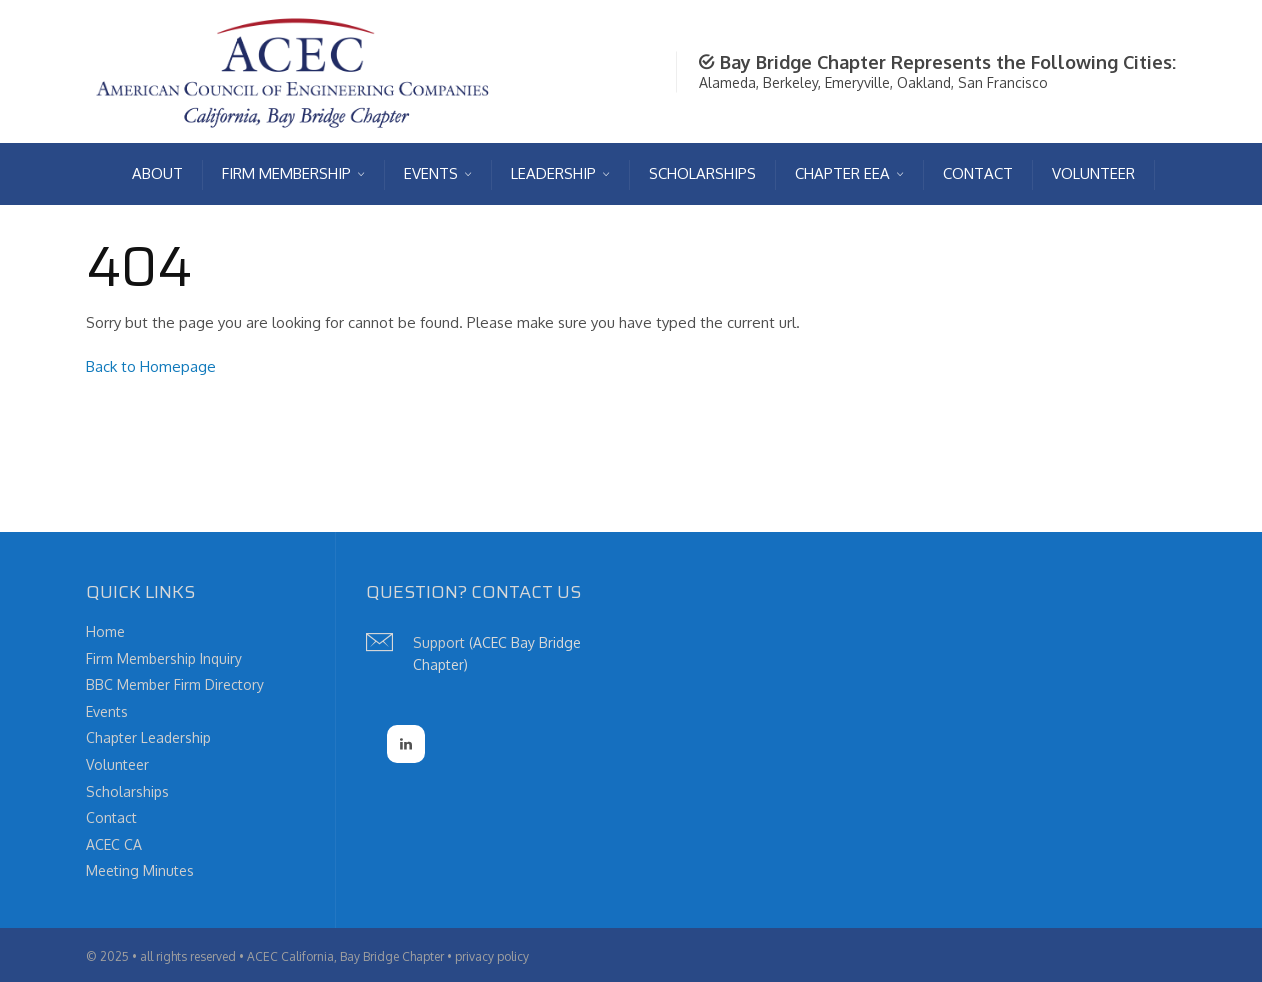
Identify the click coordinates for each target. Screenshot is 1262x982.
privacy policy (492, 956)
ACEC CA (114, 844)
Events (107, 711)
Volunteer (117, 764)
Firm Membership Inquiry (164, 658)
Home (105, 631)
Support (439, 642)
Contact (111, 817)
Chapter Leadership (148, 737)
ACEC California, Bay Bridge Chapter (345, 956)
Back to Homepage (151, 366)
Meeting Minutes (140, 870)
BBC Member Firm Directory (175, 684)
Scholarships (127, 791)
